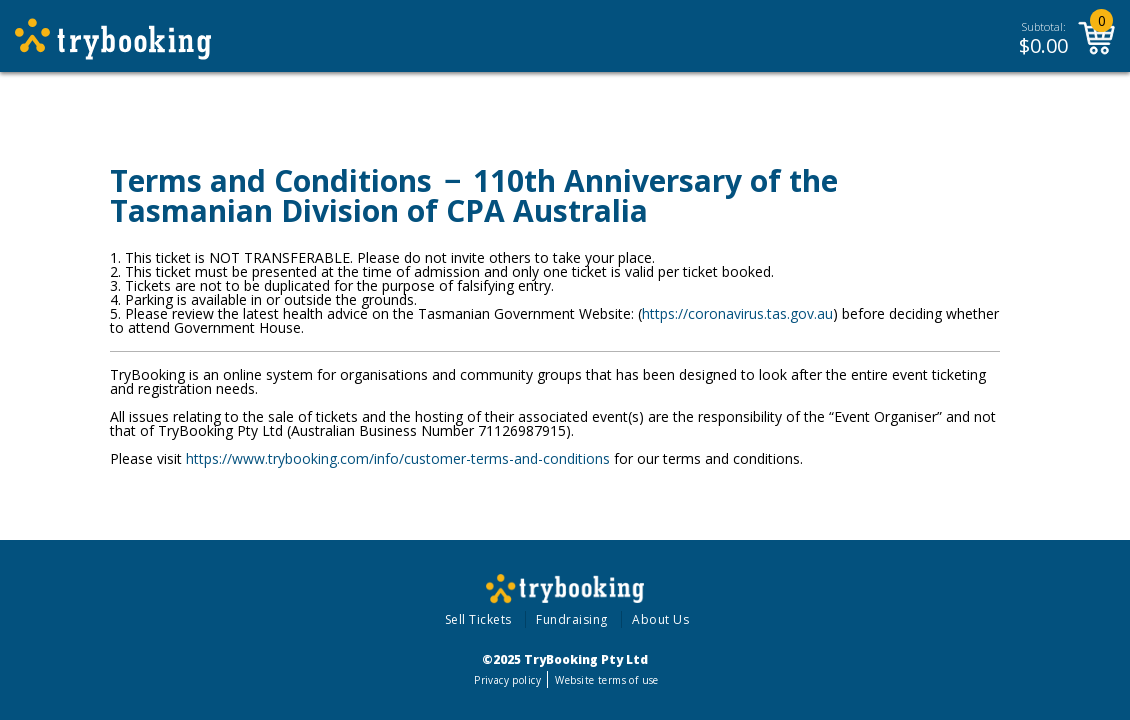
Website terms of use (606, 680)
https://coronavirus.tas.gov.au (737, 313)
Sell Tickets (478, 619)
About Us (660, 619)
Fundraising (572, 619)
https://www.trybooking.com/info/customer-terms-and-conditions (398, 458)
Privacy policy (507, 680)
